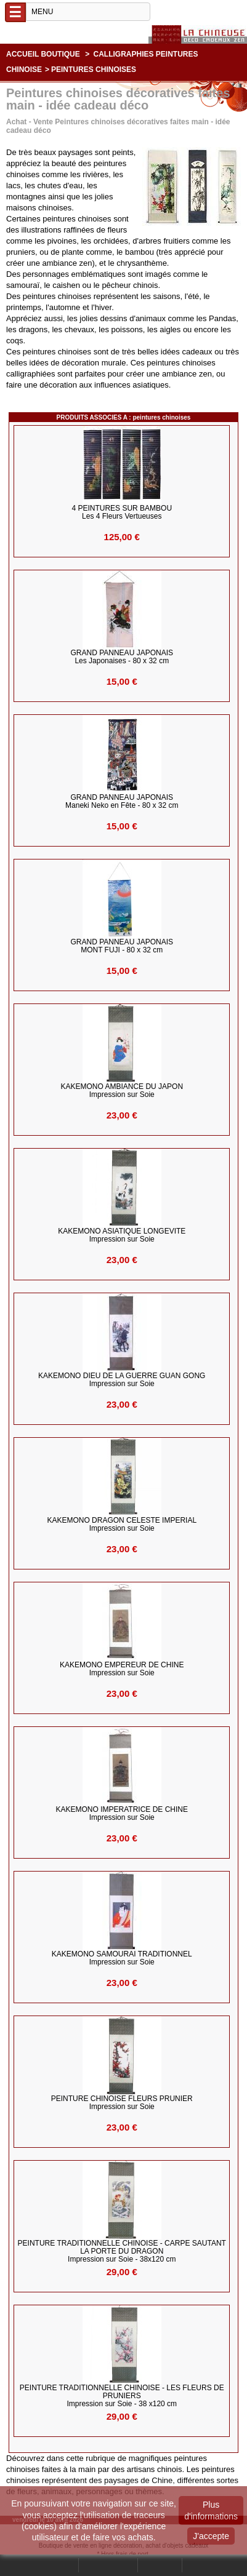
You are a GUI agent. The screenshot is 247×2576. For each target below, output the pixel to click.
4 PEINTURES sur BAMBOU (121, 512)
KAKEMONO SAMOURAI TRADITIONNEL (122, 1958)
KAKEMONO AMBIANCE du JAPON (121, 1091)
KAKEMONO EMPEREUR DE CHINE (122, 1669)
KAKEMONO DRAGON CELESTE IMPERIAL (121, 1525)
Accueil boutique (43, 54)
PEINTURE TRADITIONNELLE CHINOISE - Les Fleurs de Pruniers (122, 2396)
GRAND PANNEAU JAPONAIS (122, 657)
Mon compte (108, 2565)
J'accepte (211, 2536)
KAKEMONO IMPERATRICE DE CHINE (122, 1814)
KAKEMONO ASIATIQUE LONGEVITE (121, 1235)
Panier (199, 2565)
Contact (160, 2565)
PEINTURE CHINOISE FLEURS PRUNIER (122, 2103)
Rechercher (54, 2565)
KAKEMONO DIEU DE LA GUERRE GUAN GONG (121, 1380)
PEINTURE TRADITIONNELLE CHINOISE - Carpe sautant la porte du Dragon (122, 2251)
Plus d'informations (211, 2510)
